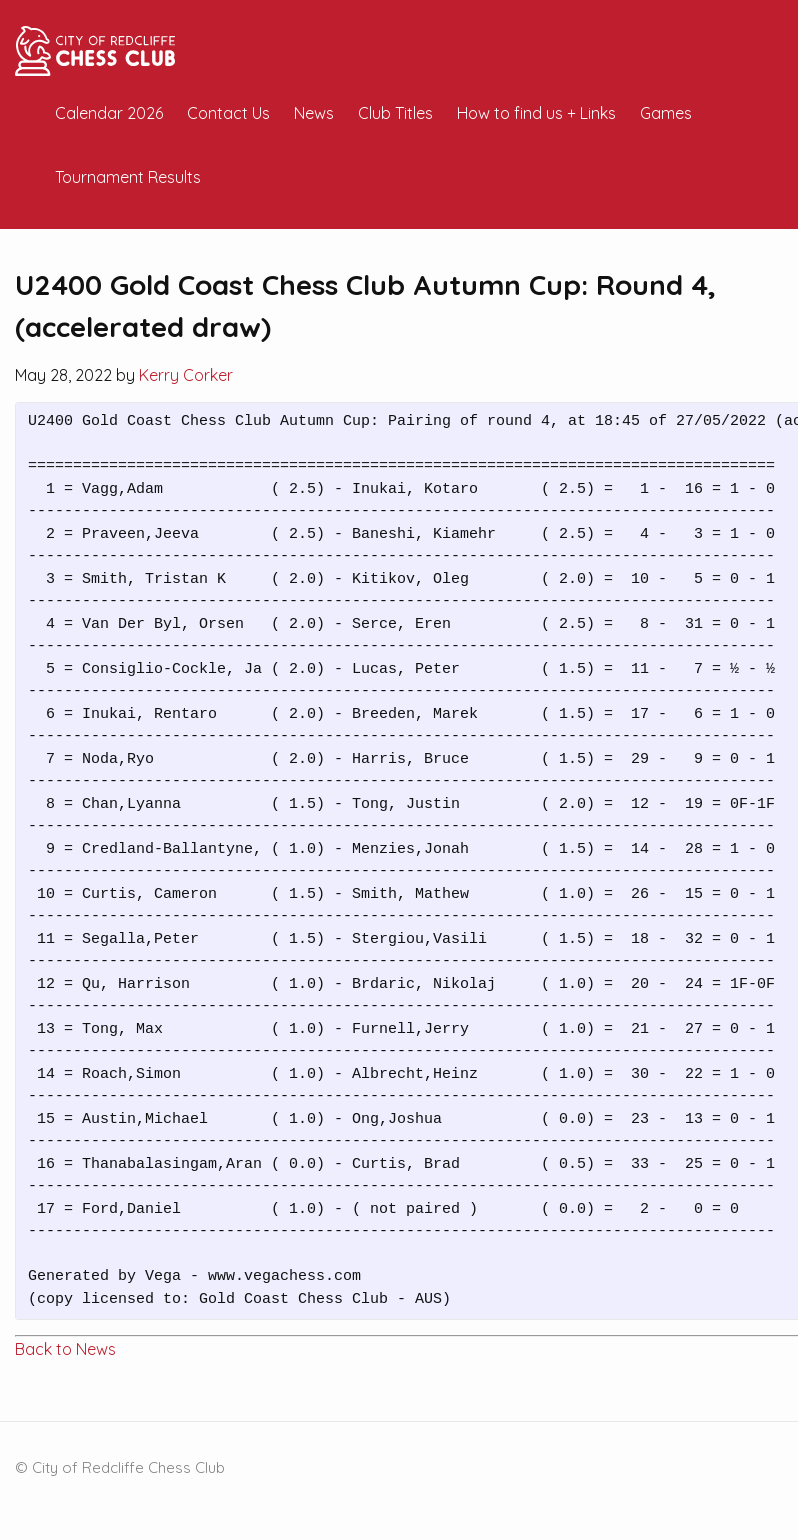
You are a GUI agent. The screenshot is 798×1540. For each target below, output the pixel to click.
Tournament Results (128, 177)
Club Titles (395, 113)
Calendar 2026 (109, 113)
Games (666, 113)
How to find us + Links (536, 113)
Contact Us (228, 113)
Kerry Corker (186, 375)
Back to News (65, 1349)
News (314, 113)
